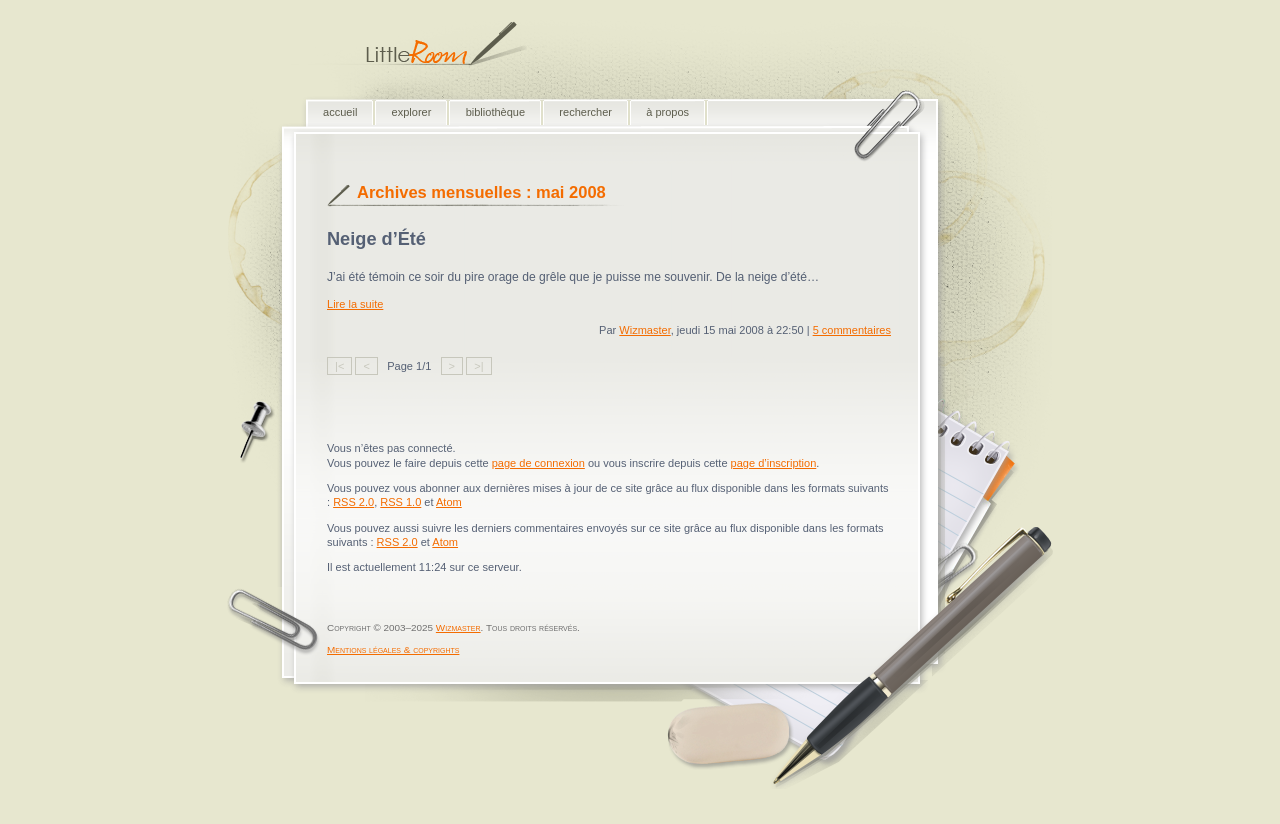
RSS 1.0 (400, 502)
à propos (667, 112)
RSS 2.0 (353, 502)
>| (478, 366)
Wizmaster (644, 330)
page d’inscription (774, 463)
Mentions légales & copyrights (393, 649)
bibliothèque (495, 112)
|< (339, 366)
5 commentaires (852, 330)
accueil (340, 112)
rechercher (585, 112)
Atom (449, 502)
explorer (412, 112)
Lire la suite (355, 304)
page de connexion (538, 463)
